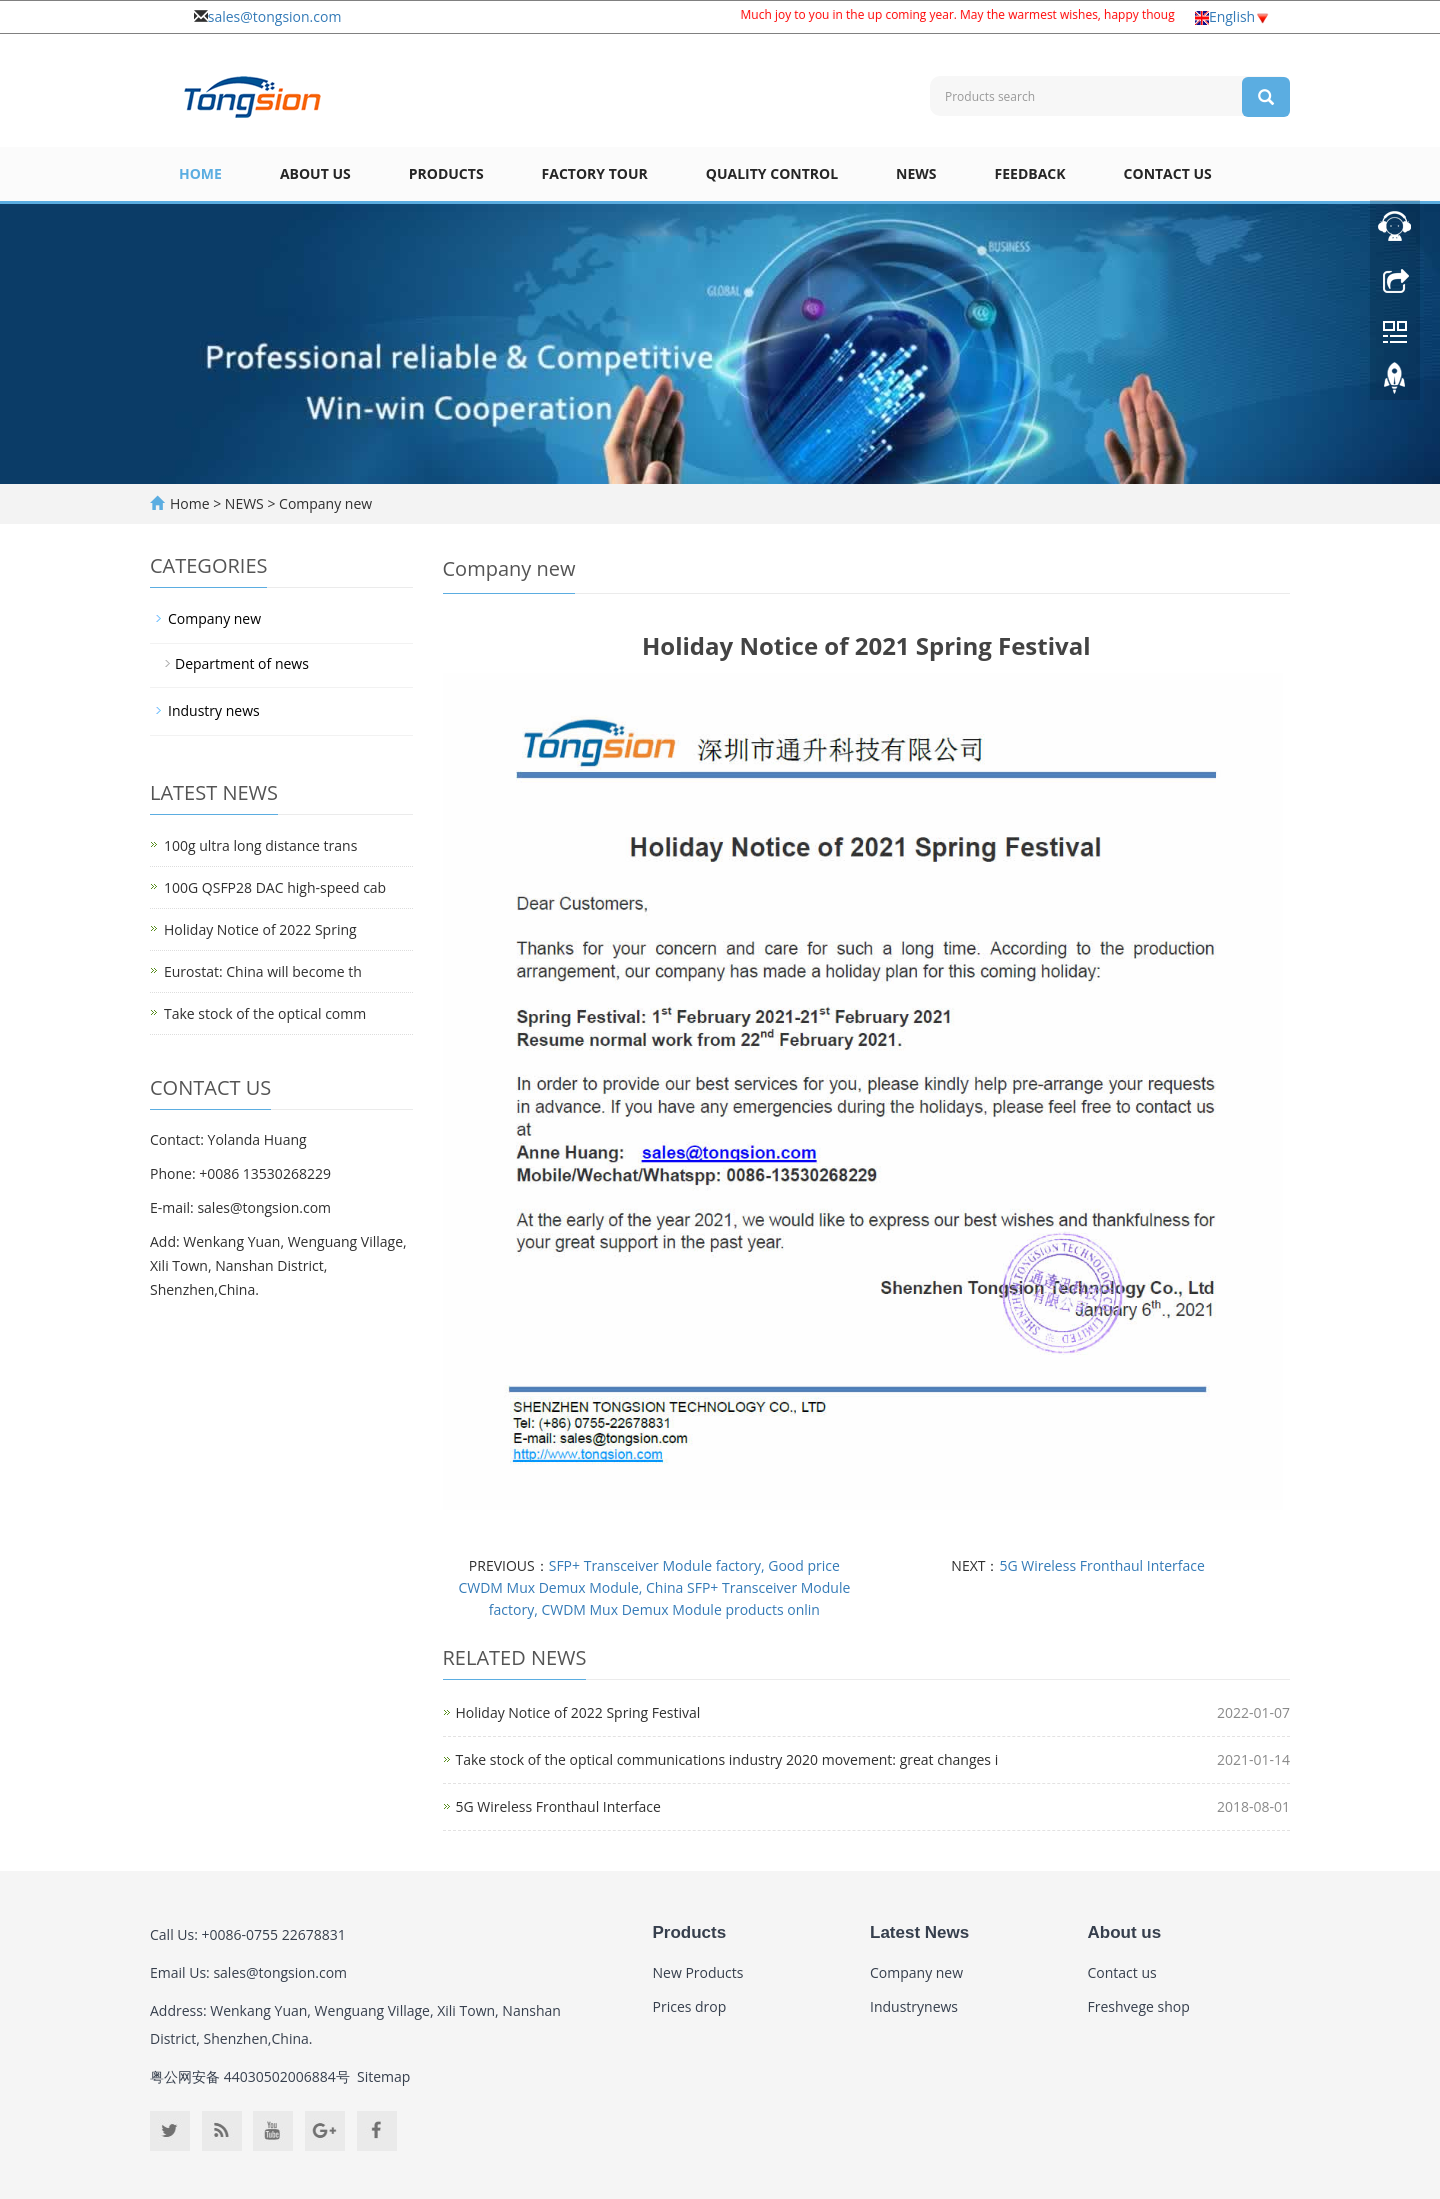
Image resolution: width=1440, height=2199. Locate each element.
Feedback (1030, 173)
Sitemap (383, 2076)
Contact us (1168, 173)
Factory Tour (595, 173)
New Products (698, 1972)
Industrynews (914, 2006)
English (1232, 16)
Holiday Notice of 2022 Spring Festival (578, 1712)
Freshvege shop (1139, 2006)
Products (446, 173)
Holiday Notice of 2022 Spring (260, 929)
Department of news (242, 663)
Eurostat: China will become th (263, 971)
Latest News (919, 1932)
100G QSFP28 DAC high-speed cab (275, 887)
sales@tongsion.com (275, 16)
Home (200, 173)
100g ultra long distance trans (260, 845)
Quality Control (772, 173)
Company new (323, 503)
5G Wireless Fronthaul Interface (1101, 1565)
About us (315, 173)
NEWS (916, 173)
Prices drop (690, 2006)
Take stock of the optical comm (265, 1013)
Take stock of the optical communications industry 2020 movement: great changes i (727, 1759)
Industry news (214, 710)
